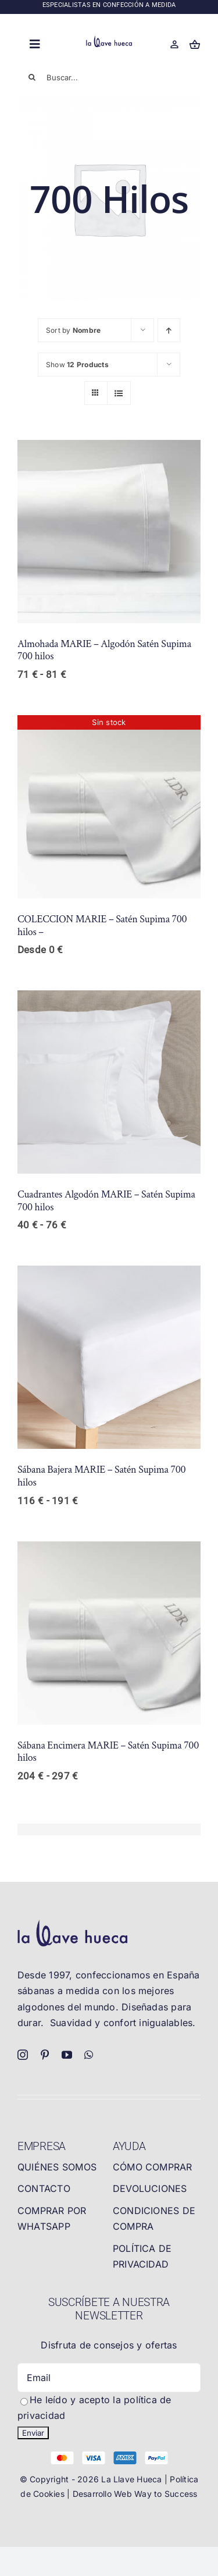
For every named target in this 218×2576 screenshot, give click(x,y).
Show (77, 364)
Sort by (73, 330)
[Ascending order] (169, 330)
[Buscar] (32, 77)
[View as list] (119, 393)
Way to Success (165, 2494)
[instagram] (22, 2054)
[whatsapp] (88, 2054)
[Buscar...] (109, 77)
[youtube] (67, 2054)
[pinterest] (45, 2054)
